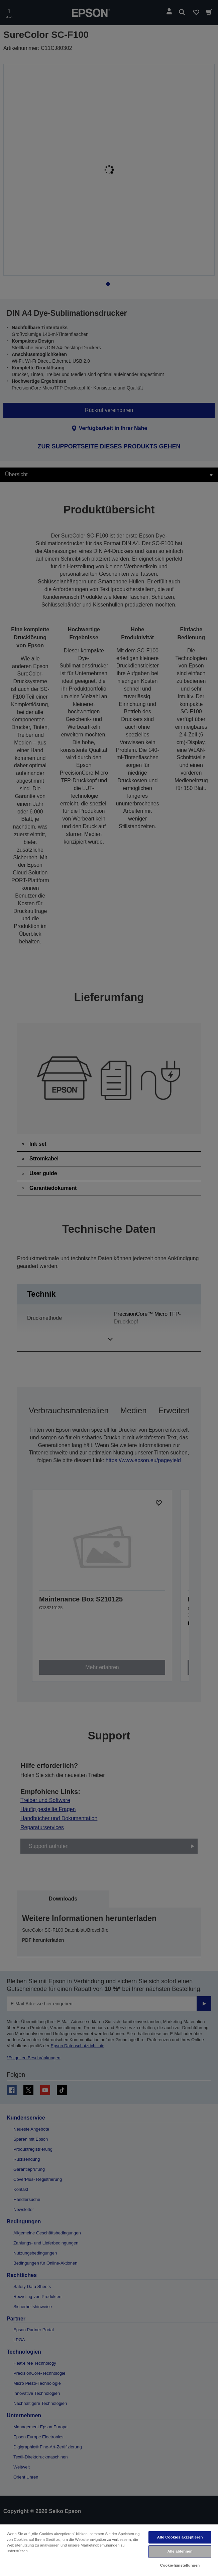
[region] (109, 2550)
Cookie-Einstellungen (180, 2565)
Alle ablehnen (179, 2551)
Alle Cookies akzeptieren (180, 2537)
